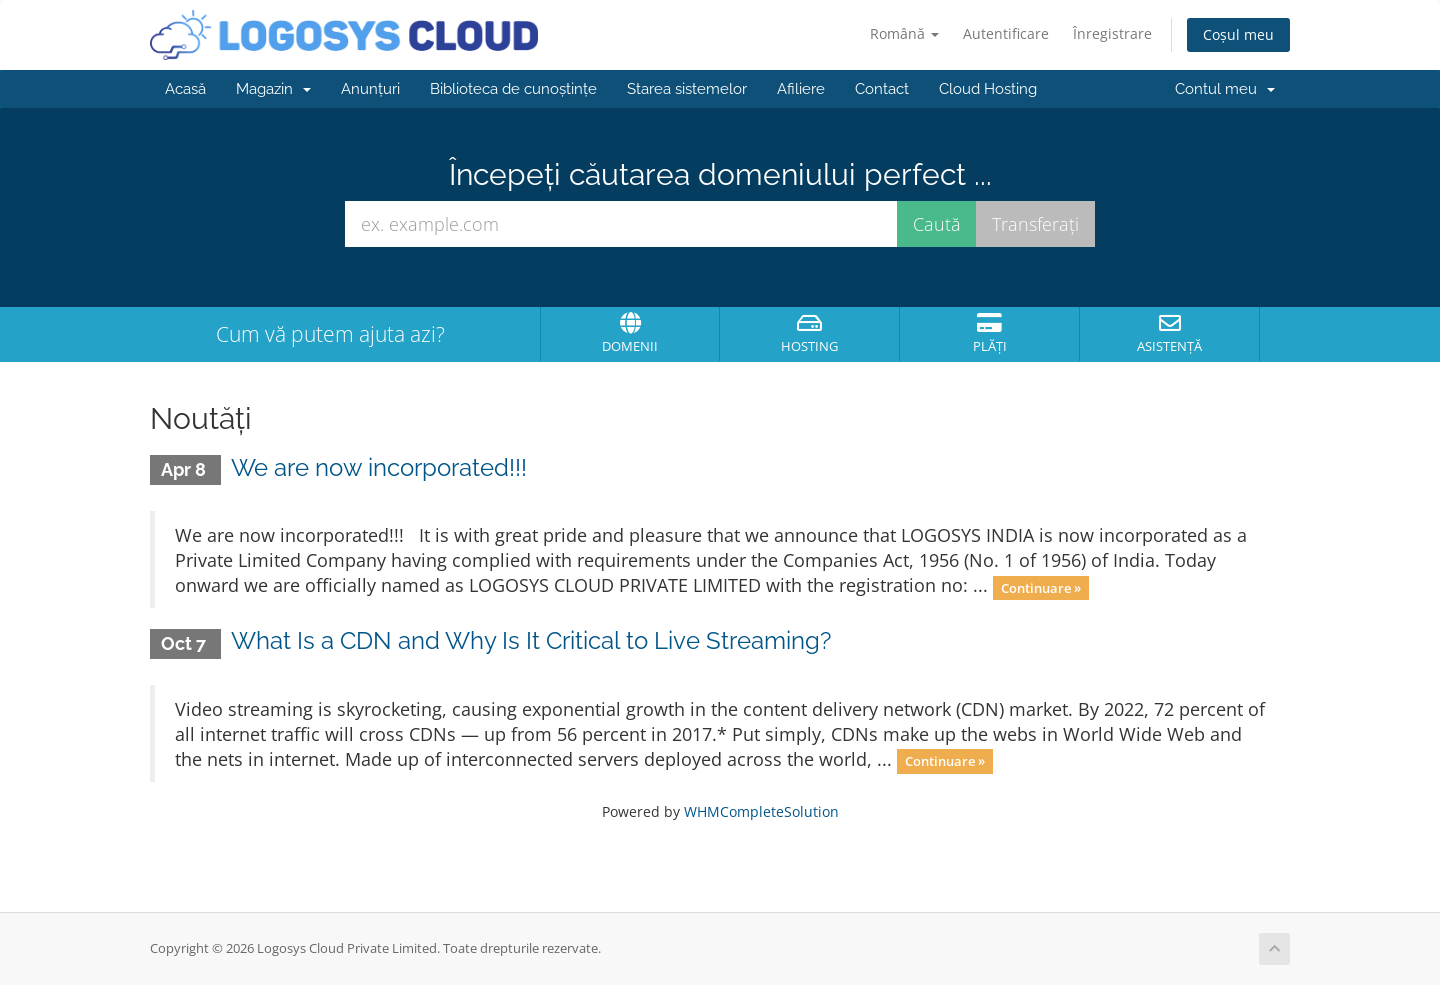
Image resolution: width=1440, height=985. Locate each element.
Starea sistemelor (687, 89)
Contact (882, 89)
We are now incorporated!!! (379, 467)
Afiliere (801, 89)
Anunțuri (370, 89)
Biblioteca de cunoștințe (513, 89)
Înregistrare (1112, 33)
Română (904, 33)
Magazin (273, 89)
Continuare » (1041, 587)
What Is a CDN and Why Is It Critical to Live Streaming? (531, 640)
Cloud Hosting (988, 89)
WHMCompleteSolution (761, 811)
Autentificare (1006, 33)
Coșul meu (1238, 34)
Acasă (185, 89)
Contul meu (1225, 89)
